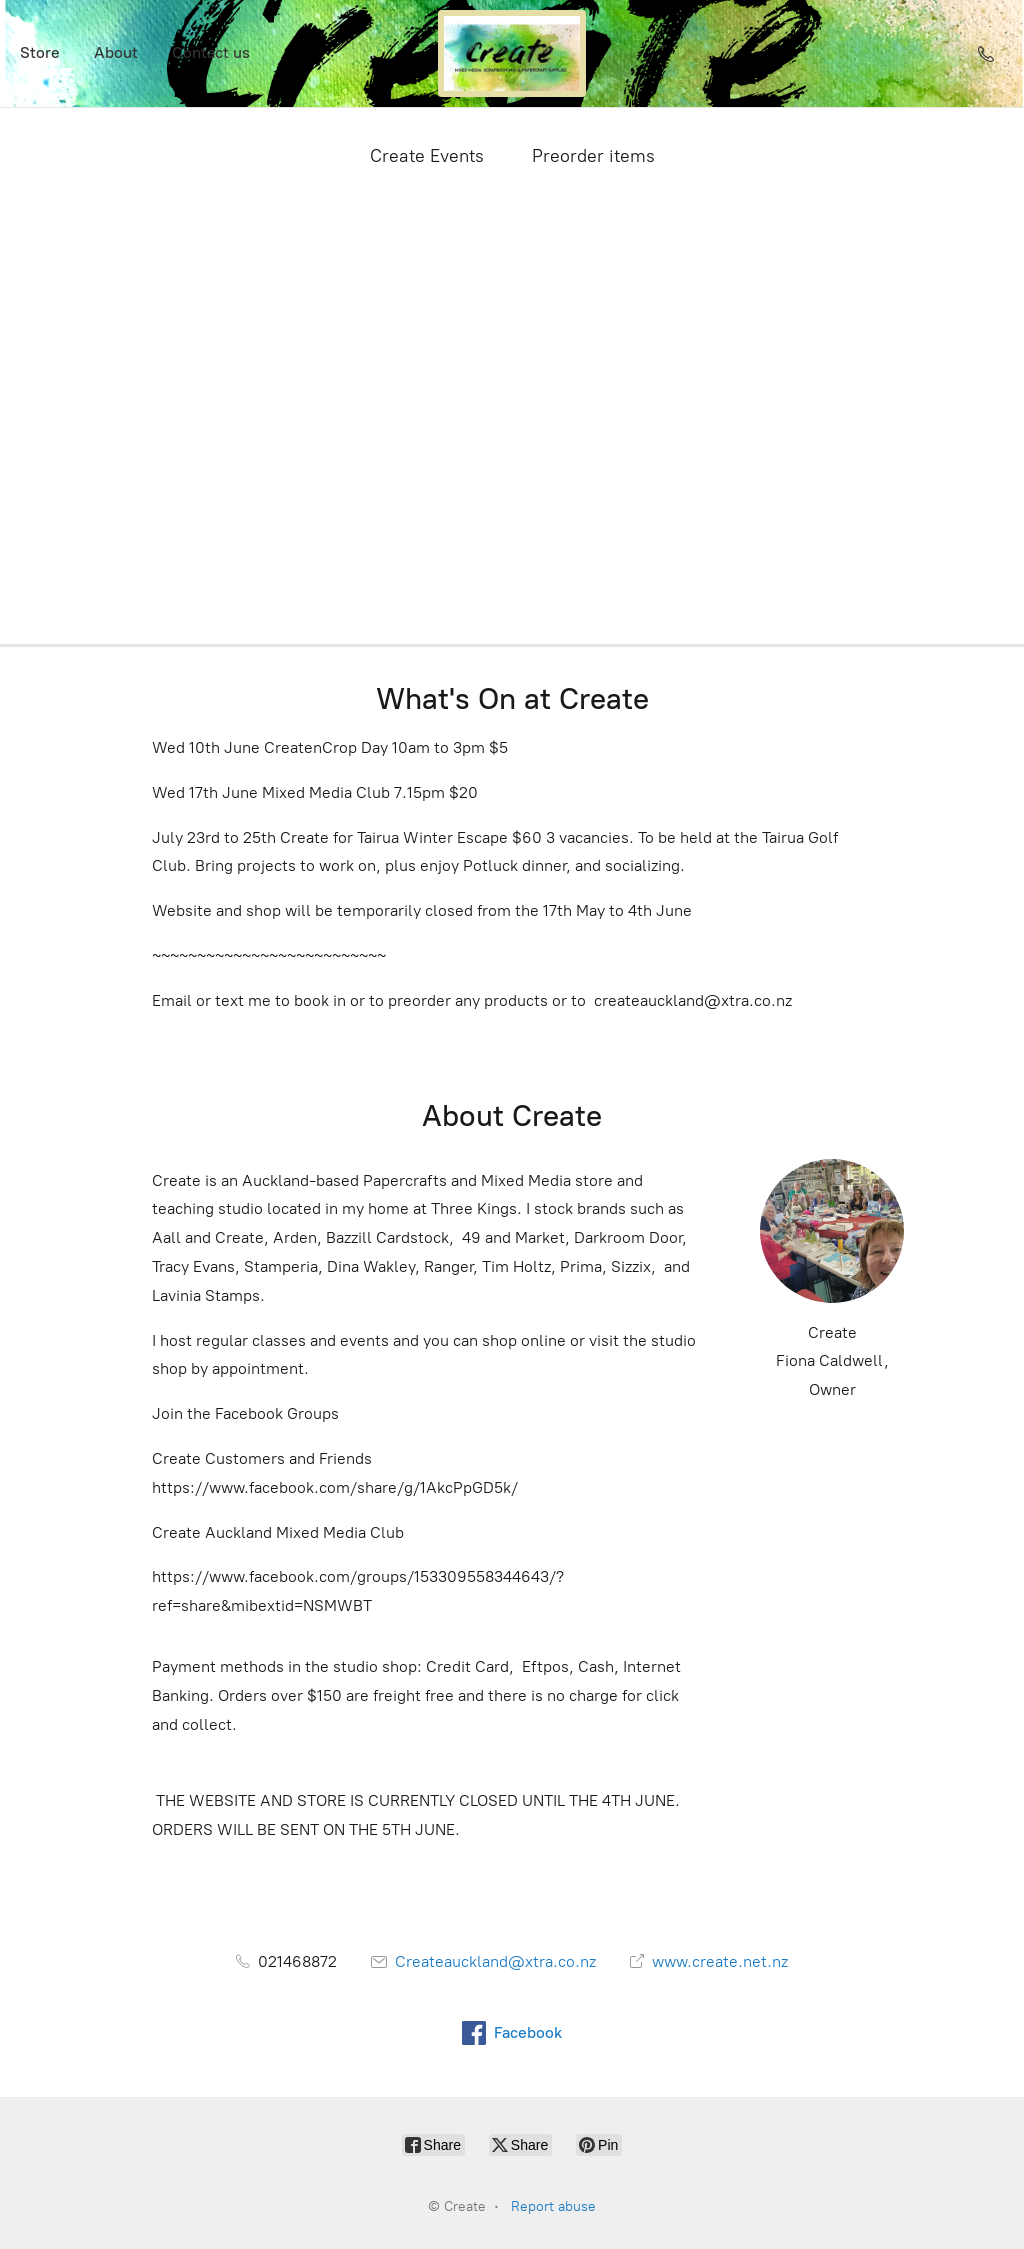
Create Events (427, 156)
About (116, 52)
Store (40, 52)
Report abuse (553, 2206)
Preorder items (593, 156)
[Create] (512, 53)
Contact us (211, 52)
